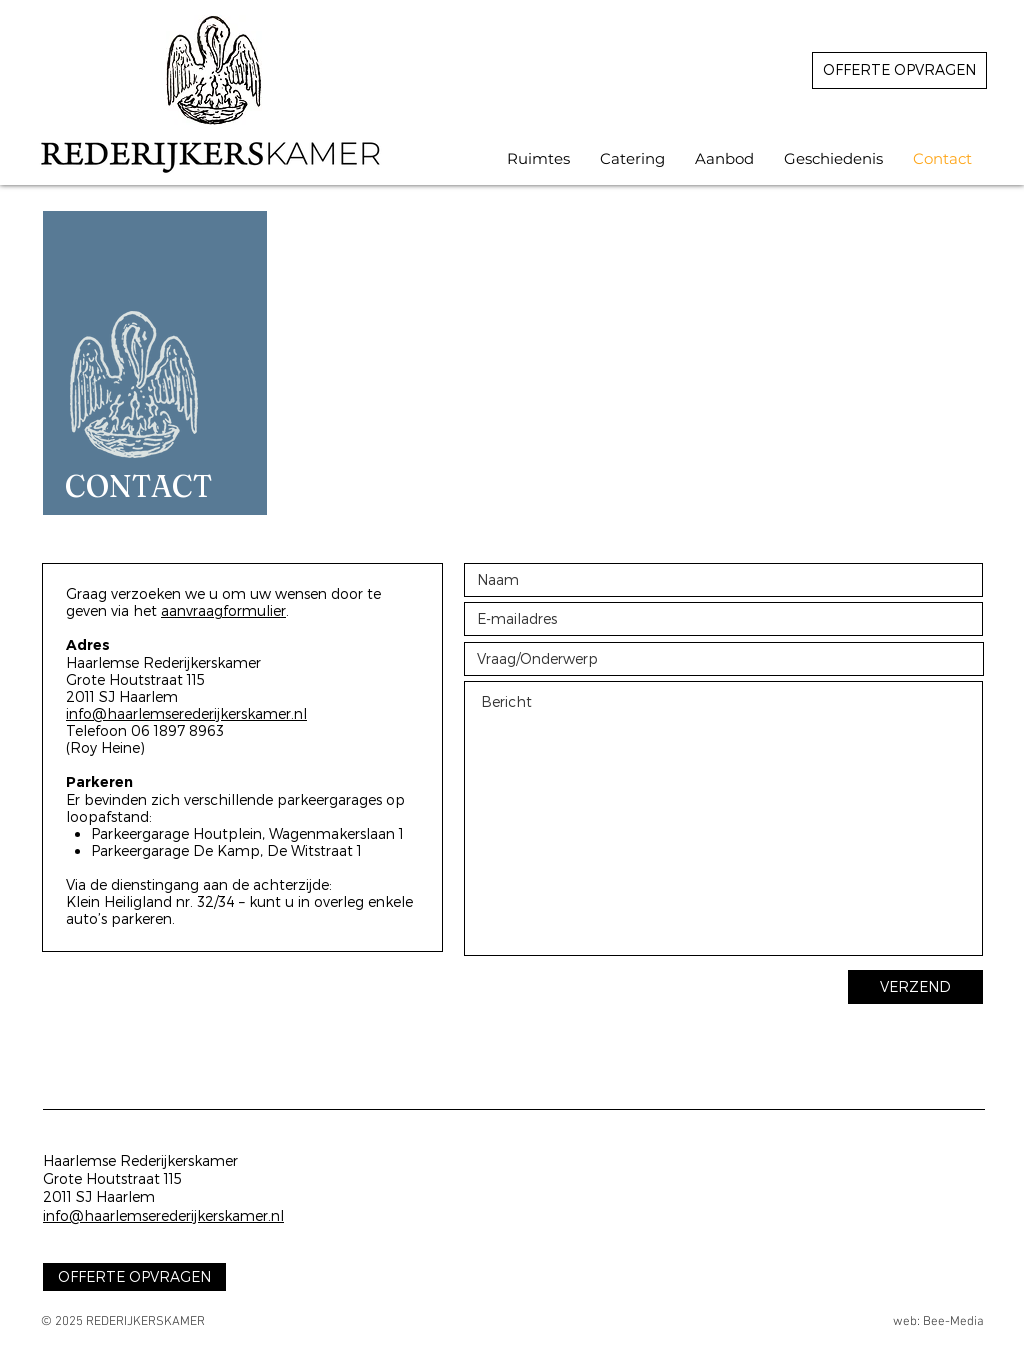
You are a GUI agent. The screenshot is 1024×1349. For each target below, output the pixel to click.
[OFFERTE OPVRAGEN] (899, 70)
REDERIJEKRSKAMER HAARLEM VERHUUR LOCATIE (436, 15)
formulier (254, 610)
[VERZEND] (915, 987)
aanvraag (192, 610)
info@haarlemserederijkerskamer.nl (186, 713)
